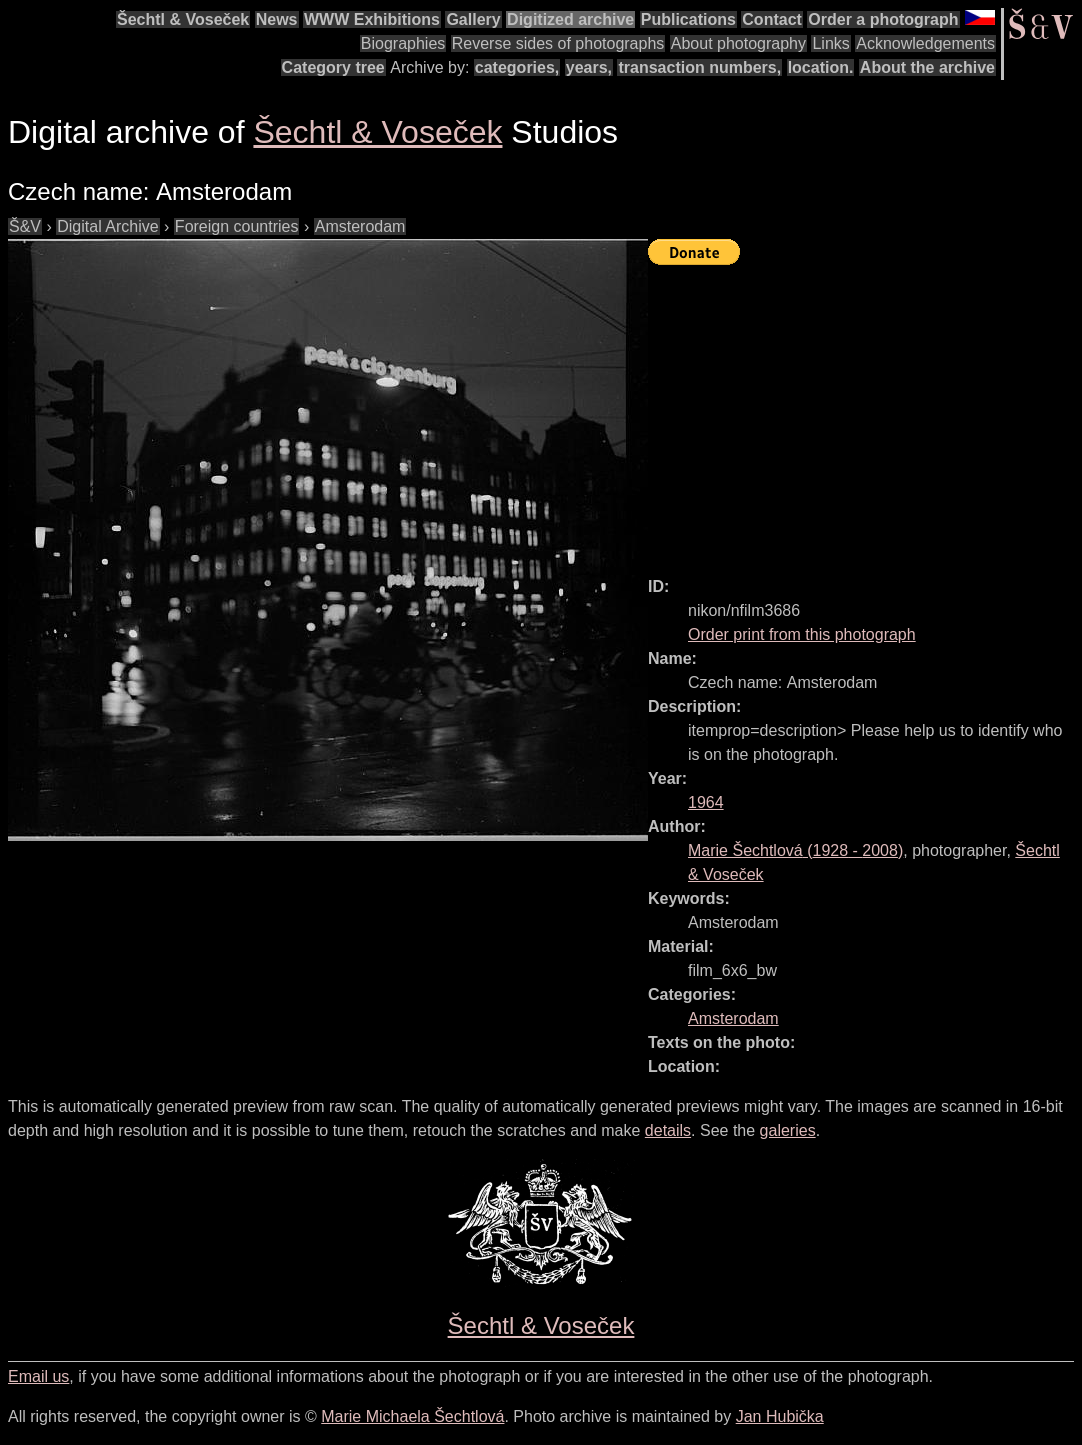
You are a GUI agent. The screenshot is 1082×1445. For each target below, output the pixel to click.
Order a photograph (883, 19)
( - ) (795, 850)
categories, (517, 67)
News (277, 19)
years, (589, 67)
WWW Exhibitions (372, 19)
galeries (788, 1130)
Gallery (473, 19)
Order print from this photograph (802, 634)
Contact (772, 19)
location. (821, 67)
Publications (688, 19)
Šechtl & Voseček (183, 19)
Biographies (403, 43)
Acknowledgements (925, 43)
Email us (38, 1376)
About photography (738, 43)
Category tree (333, 67)
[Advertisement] (865, 412)
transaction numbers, (699, 67)
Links (830, 43)
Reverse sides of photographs (558, 43)
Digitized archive (570, 19)
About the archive (927, 67)
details (668, 1130)
